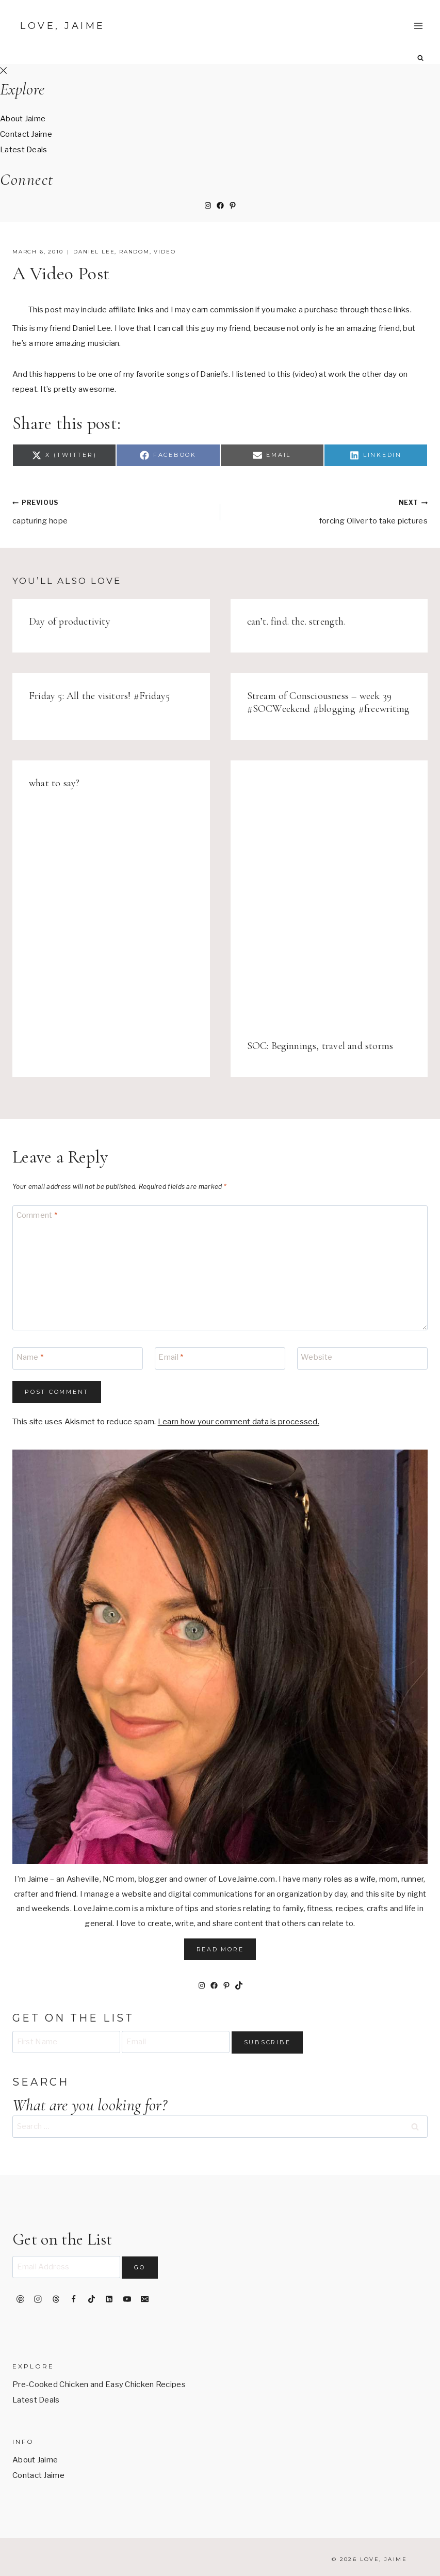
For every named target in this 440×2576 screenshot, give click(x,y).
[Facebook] (74, 2299)
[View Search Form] (421, 58)
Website (316, 1357)
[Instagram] (38, 2299)
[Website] (362, 1358)
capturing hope (112, 510)
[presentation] (329, 891)
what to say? (54, 783)
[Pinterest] (20, 2299)
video (164, 251)
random (134, 251)
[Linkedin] (109, 2299)
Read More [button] (220, 1949)
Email (170, 1357)
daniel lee (94, 251)
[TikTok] (91, 2299)
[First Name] (66, 2042)
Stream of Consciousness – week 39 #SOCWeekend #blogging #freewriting (328, 702)
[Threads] (55, 2299)
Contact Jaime (26, 134)
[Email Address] (66, 2267)
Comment (37, 1215)
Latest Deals (23, 149)
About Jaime (22, 118)
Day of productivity (69, 621)
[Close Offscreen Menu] (3, 71)
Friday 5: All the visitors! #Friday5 (99, 696)
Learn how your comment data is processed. (238, 1421)
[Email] (220, 1358)
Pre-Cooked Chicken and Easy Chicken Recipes (99, 2384)
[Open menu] (418, 26)
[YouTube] (127, 2299)
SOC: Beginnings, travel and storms (320, 1046)
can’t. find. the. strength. (296, 621)
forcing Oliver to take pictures (328, 510)
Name (30, 1357)
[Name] (77, 1358)
